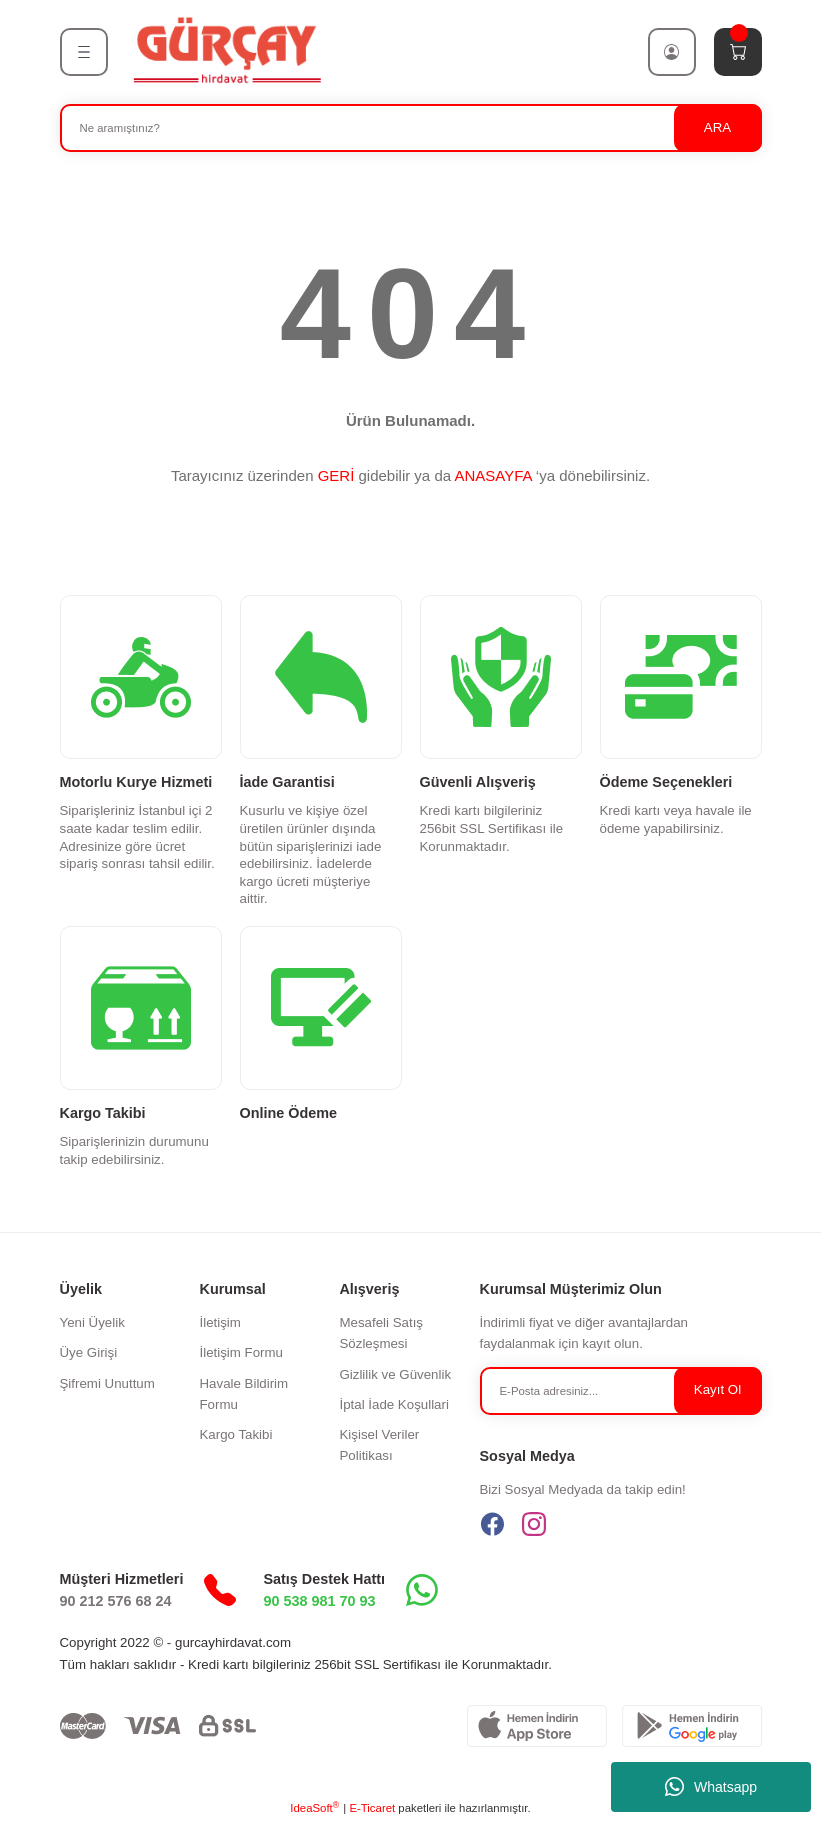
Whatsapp (711, 1787)
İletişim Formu (240, 1352)
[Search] (411, 128)
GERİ (336, 475)
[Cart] (738, 52)
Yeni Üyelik (92, 1322)
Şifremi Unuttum (107, 1383)
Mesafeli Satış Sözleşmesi (381, 1333)
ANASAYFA (492, 475)
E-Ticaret (372, 1808)
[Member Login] (672, 52)
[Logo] (226, 51)
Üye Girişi (89, 1352)
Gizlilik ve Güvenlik (395, 1374)
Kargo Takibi (235, 1434)
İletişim (219, 1322)
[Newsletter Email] (621, 1391)
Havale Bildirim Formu (243, 1394)
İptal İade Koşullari (393, 1404)
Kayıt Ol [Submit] (717, 1389)
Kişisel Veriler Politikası (379, 1445)
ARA (717, 127)
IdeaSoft (314, 1807)
